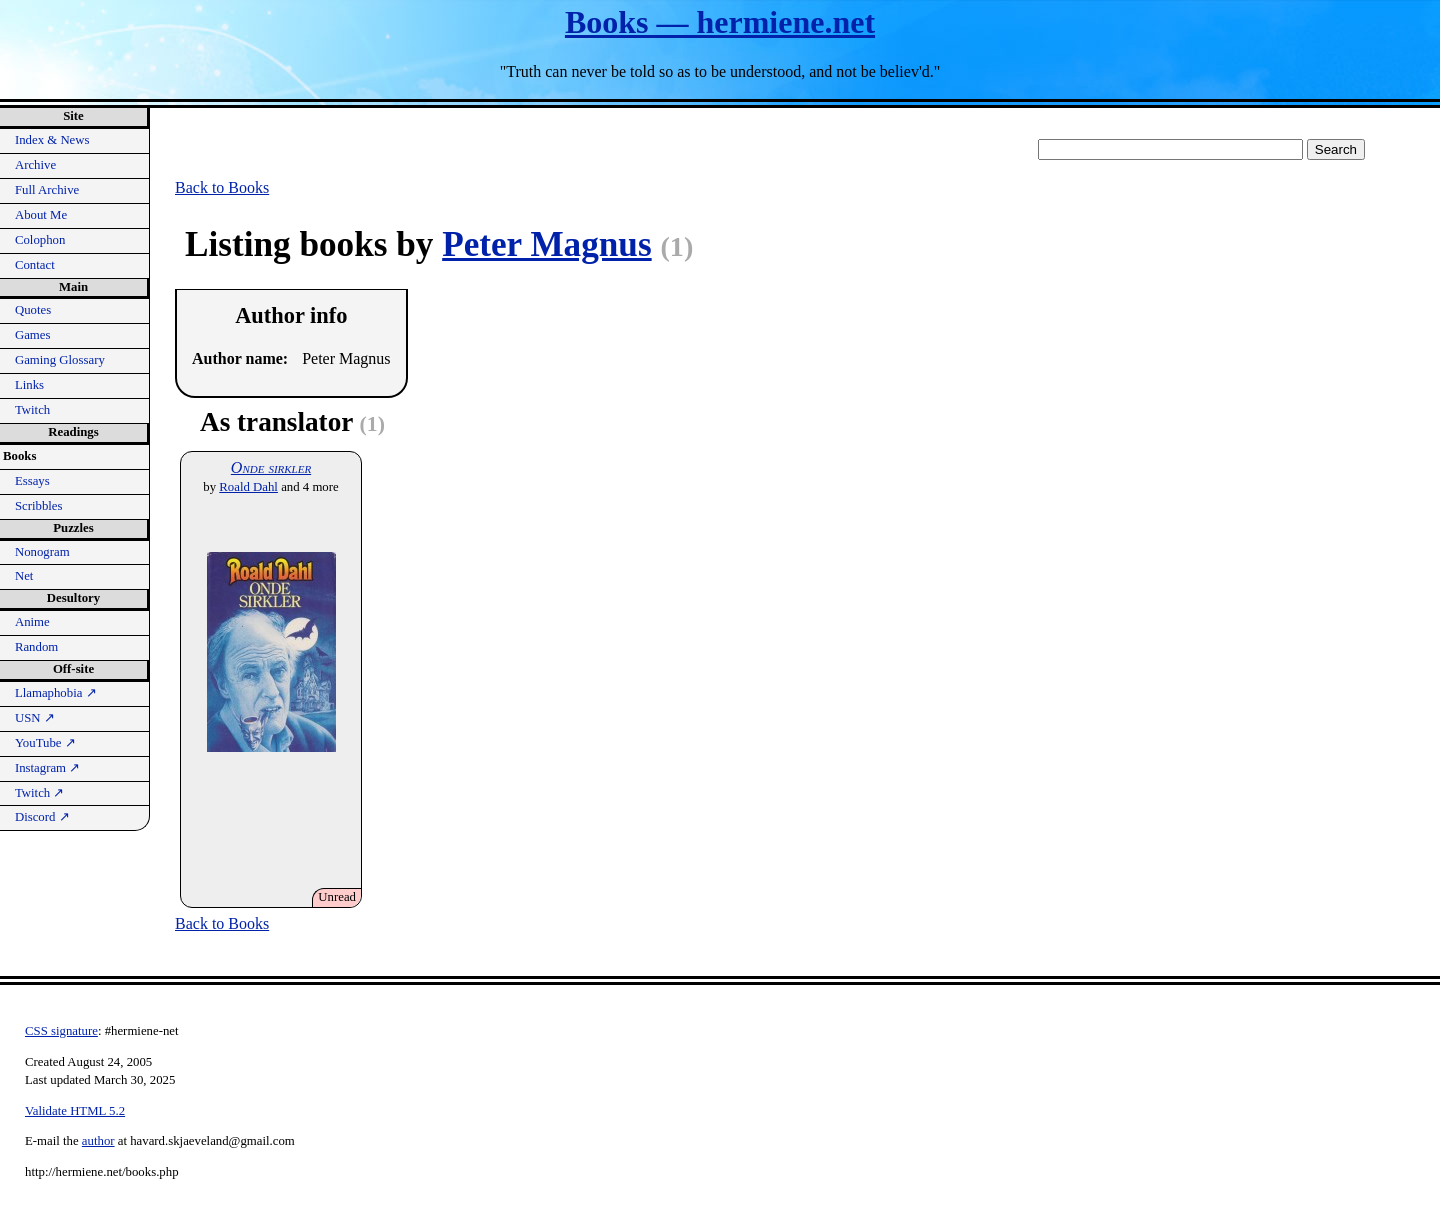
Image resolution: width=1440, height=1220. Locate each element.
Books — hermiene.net (720, 22)
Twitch (32, 410)
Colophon (40, 240)
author (98, 1141)
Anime (32, 622)
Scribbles (39, 506)
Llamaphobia (56, 693)
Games (33, 335)
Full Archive (47, 190)
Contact (35, 265)
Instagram (47, 768)
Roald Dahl (248, 487)
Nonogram (42, 552)
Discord (42, 817)
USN (35, 718)
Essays (32, 481)
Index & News (52, 140)
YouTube (45, 743)
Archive (35, 165)
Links (29, 385)
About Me (41, 215)
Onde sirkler (271, 467)
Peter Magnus (546, 244)
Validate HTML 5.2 (75, 1111)
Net (24, 576)
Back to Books (222, 187)
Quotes (33, 310)
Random (36, 647)
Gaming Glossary (60, 360)
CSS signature (61, 1031)
